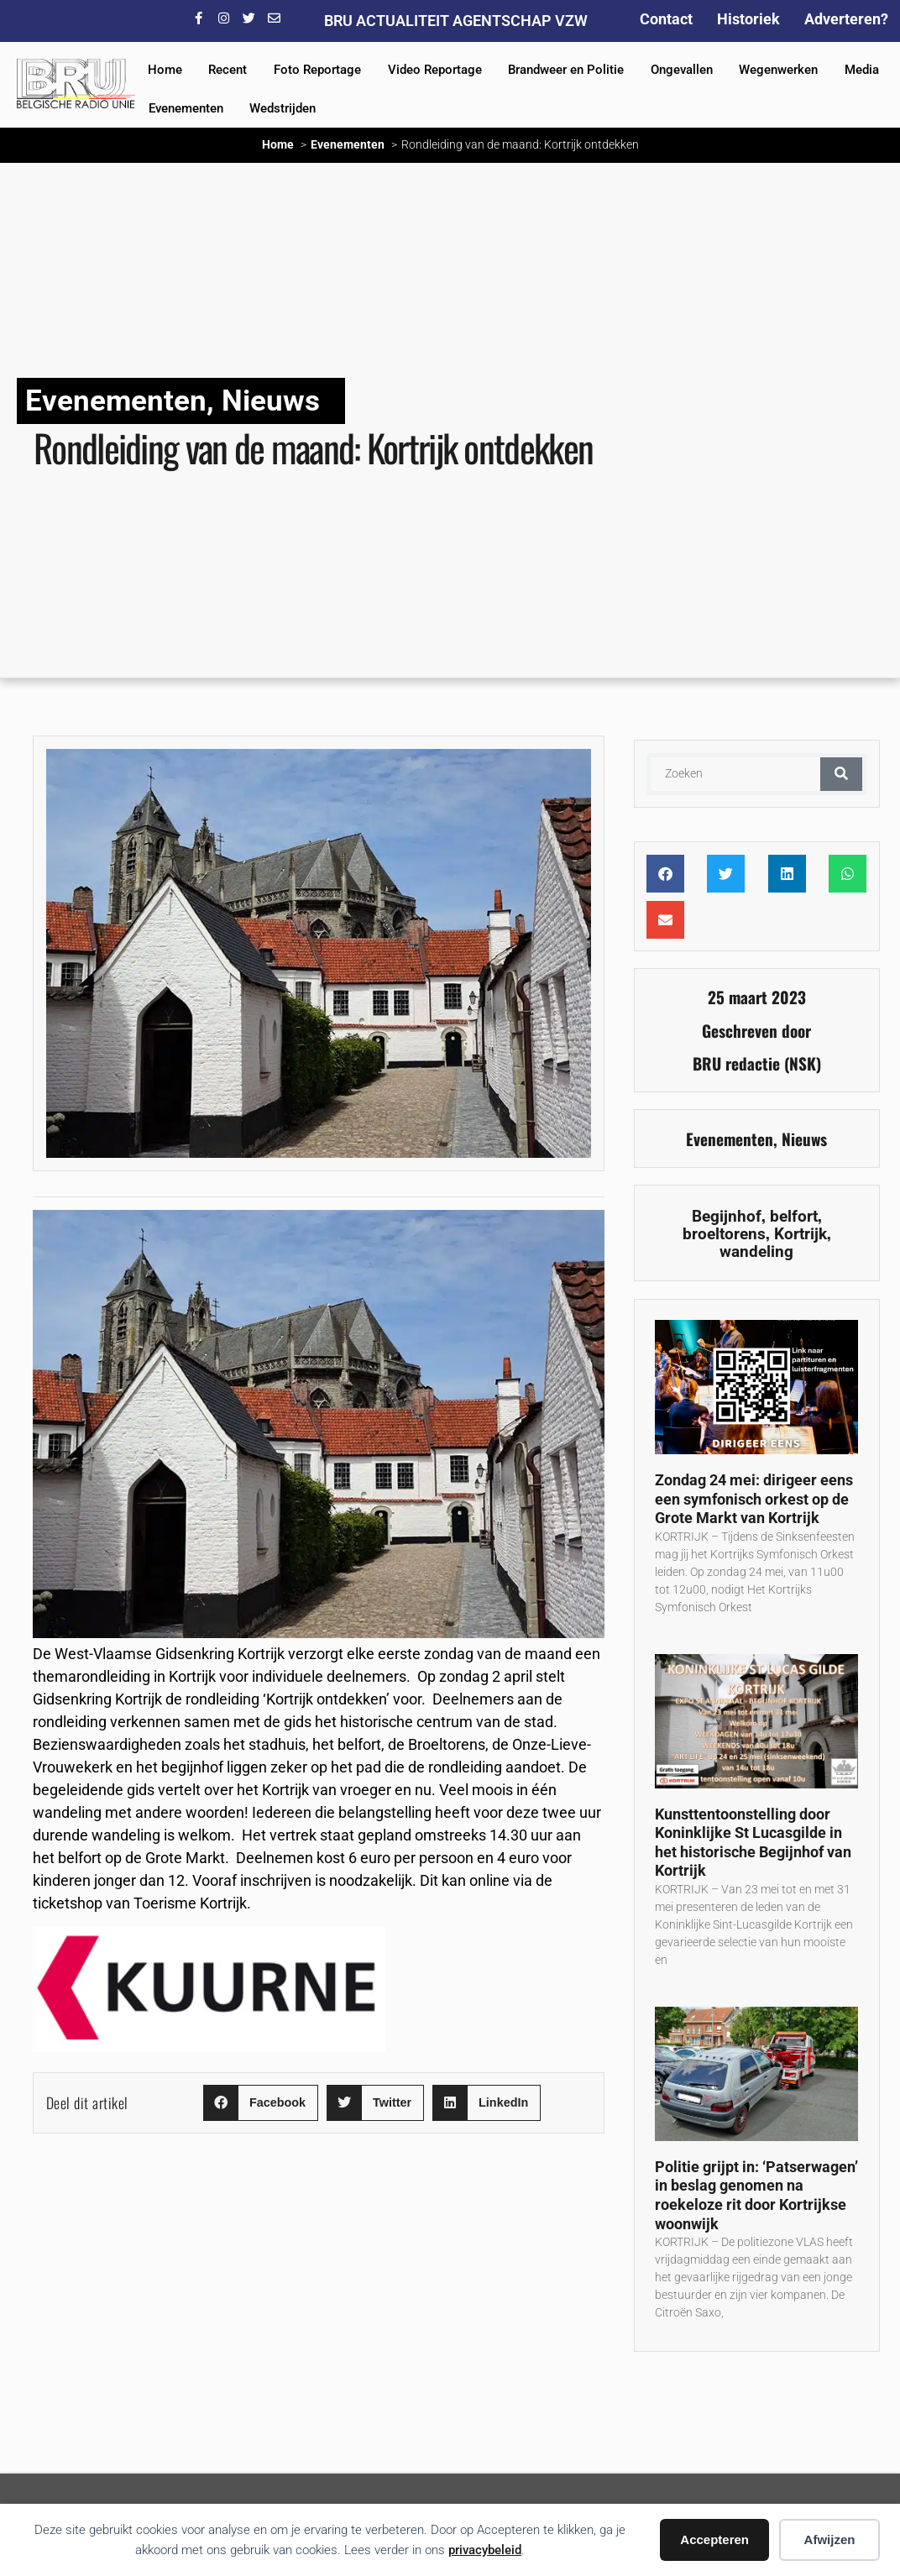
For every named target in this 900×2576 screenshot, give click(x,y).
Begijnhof (726, 1216)
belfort (794, 1216)
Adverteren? (846, 19)
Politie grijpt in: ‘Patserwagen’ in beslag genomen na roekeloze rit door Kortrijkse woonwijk (756, 2195)
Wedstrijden (282, 108)
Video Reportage (435, 69)
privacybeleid (484, 2550)
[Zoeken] (841, 774)
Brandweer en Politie (566, 69)
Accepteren (714, 2539)
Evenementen (186, 108)
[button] (260, 2103)
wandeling (756, 1251)
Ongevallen (682, 69)
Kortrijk (800, 1233)
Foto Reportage (317, 69)
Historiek (748, 19)
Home (165, 69)
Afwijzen (830, 2539)
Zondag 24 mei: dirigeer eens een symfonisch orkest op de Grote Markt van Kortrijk (754, 1498)
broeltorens (724, 1233)
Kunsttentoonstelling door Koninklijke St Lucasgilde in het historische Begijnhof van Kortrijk (753, 1842)
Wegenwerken (778, 69)
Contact (666, 19)
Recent (227, 69)
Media (862, 69)
